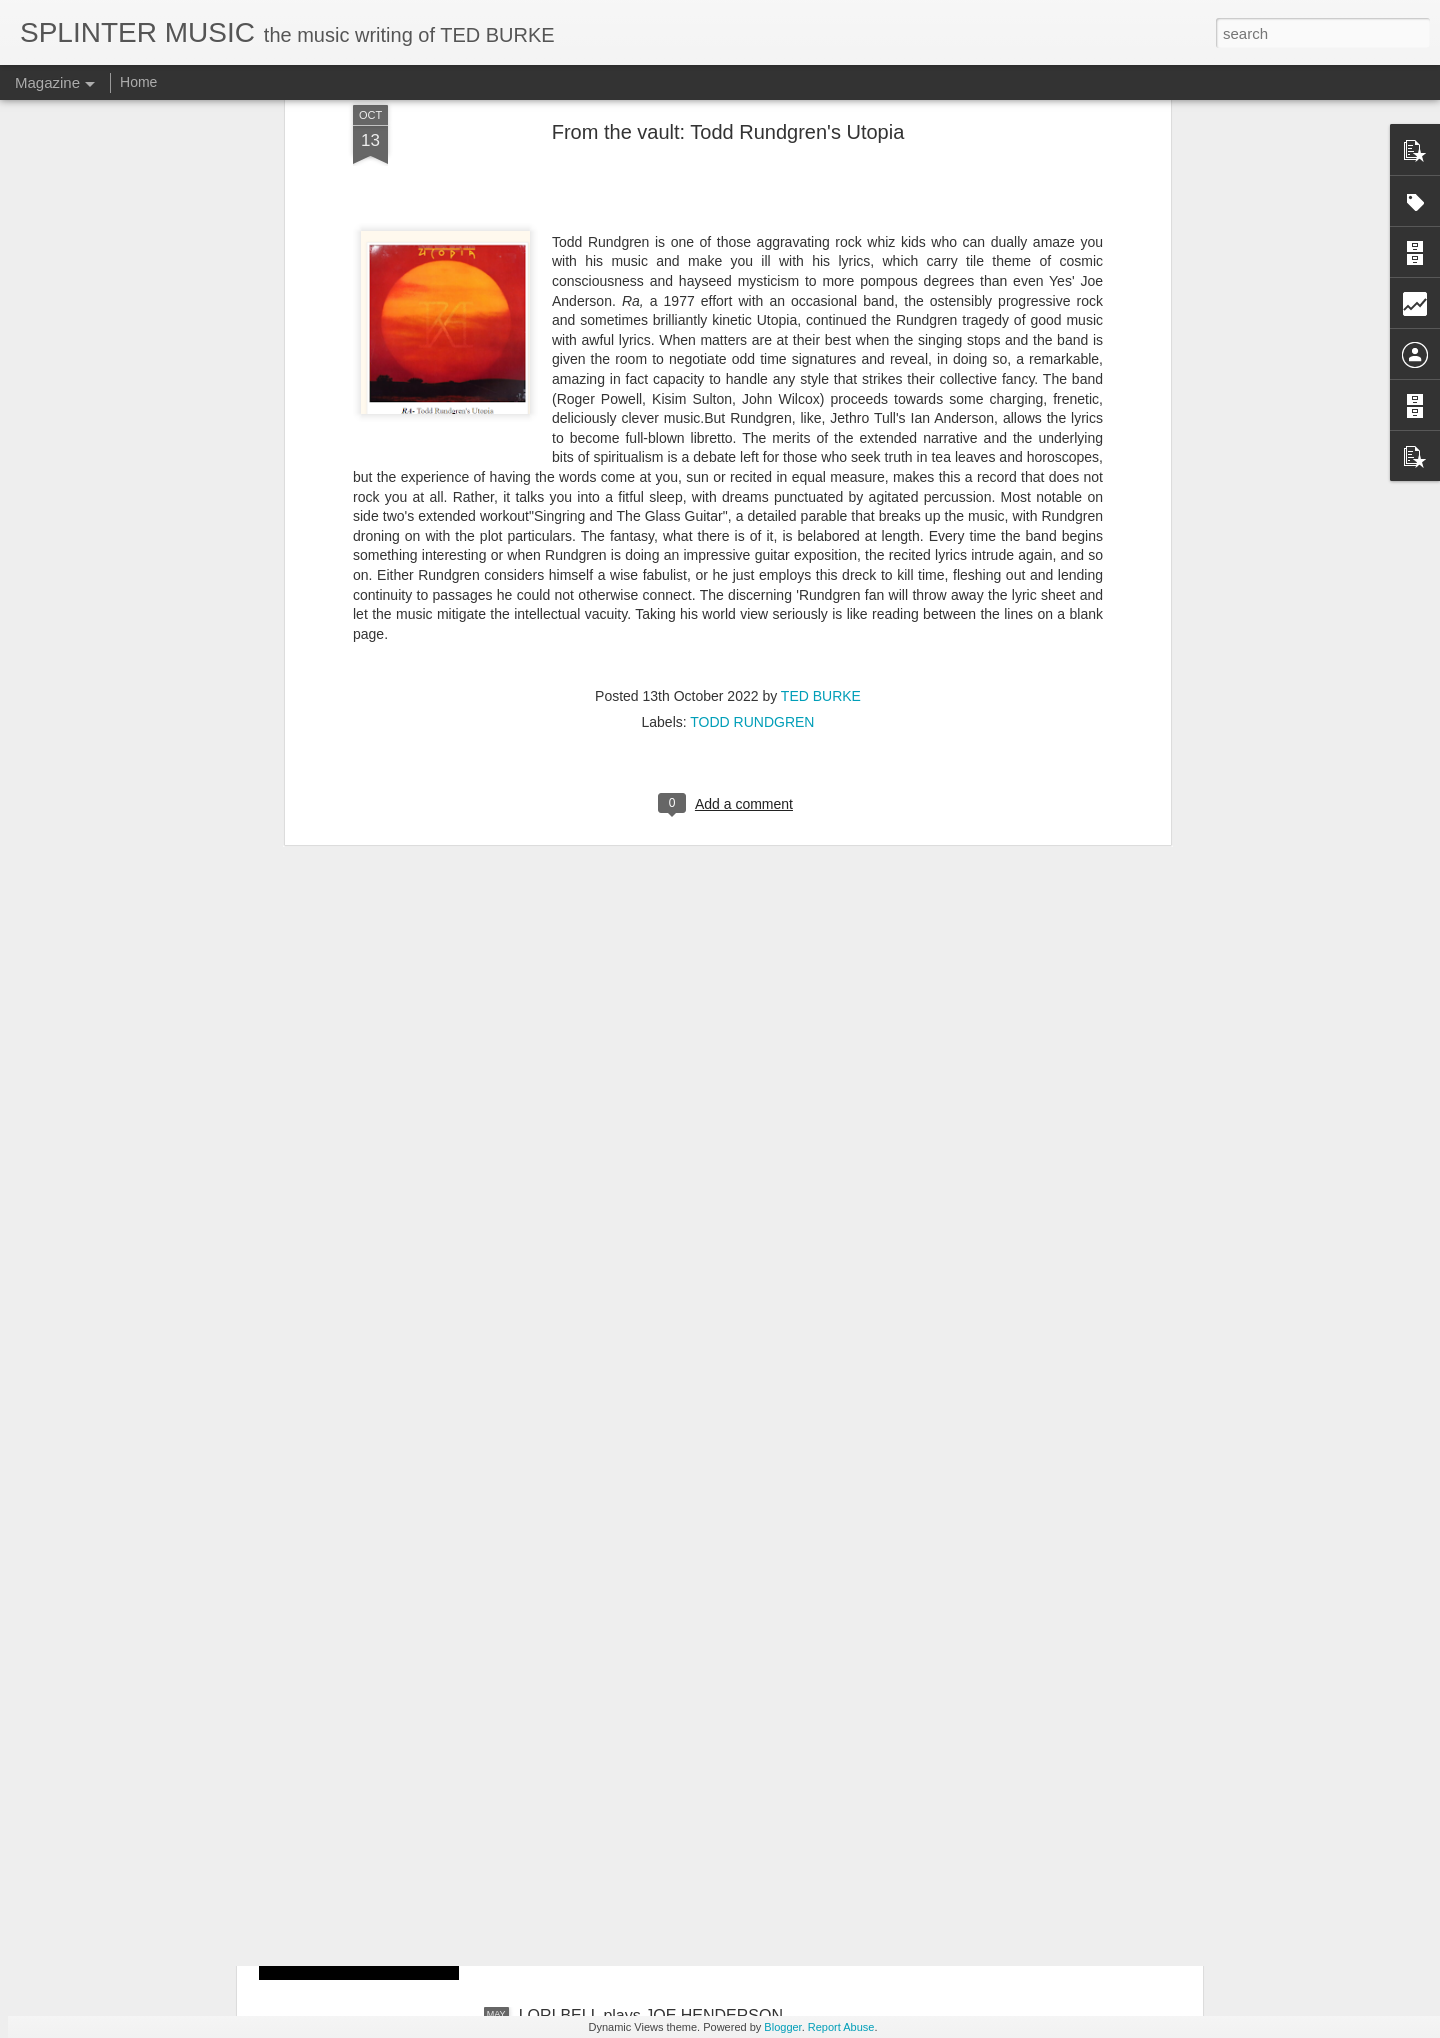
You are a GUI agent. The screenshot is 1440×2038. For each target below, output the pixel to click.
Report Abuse (841, 2027)
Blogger (782, 2027)
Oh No (542, 1788)
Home (138, 82)
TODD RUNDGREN (752, 440)
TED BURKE (821, 414)
